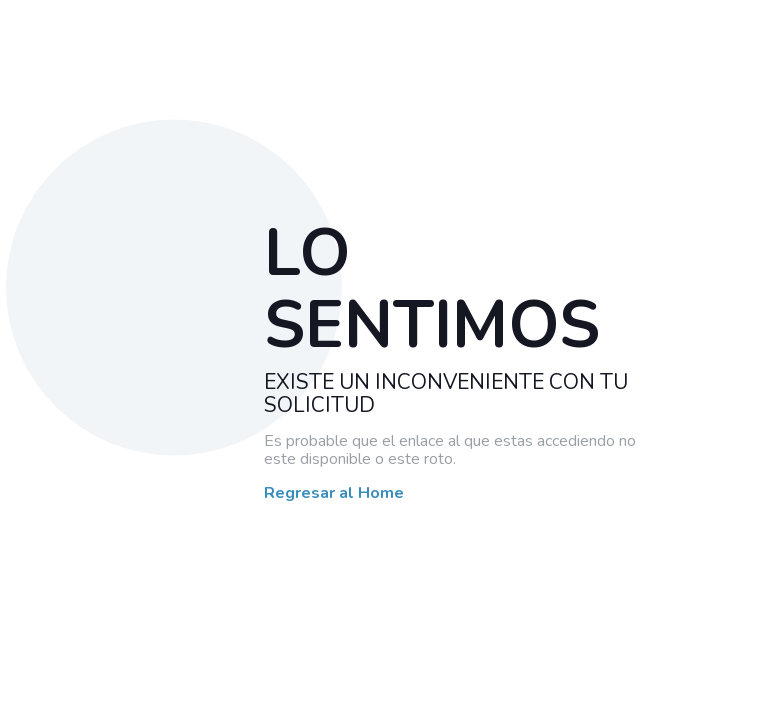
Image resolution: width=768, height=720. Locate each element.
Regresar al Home (334, 494)
